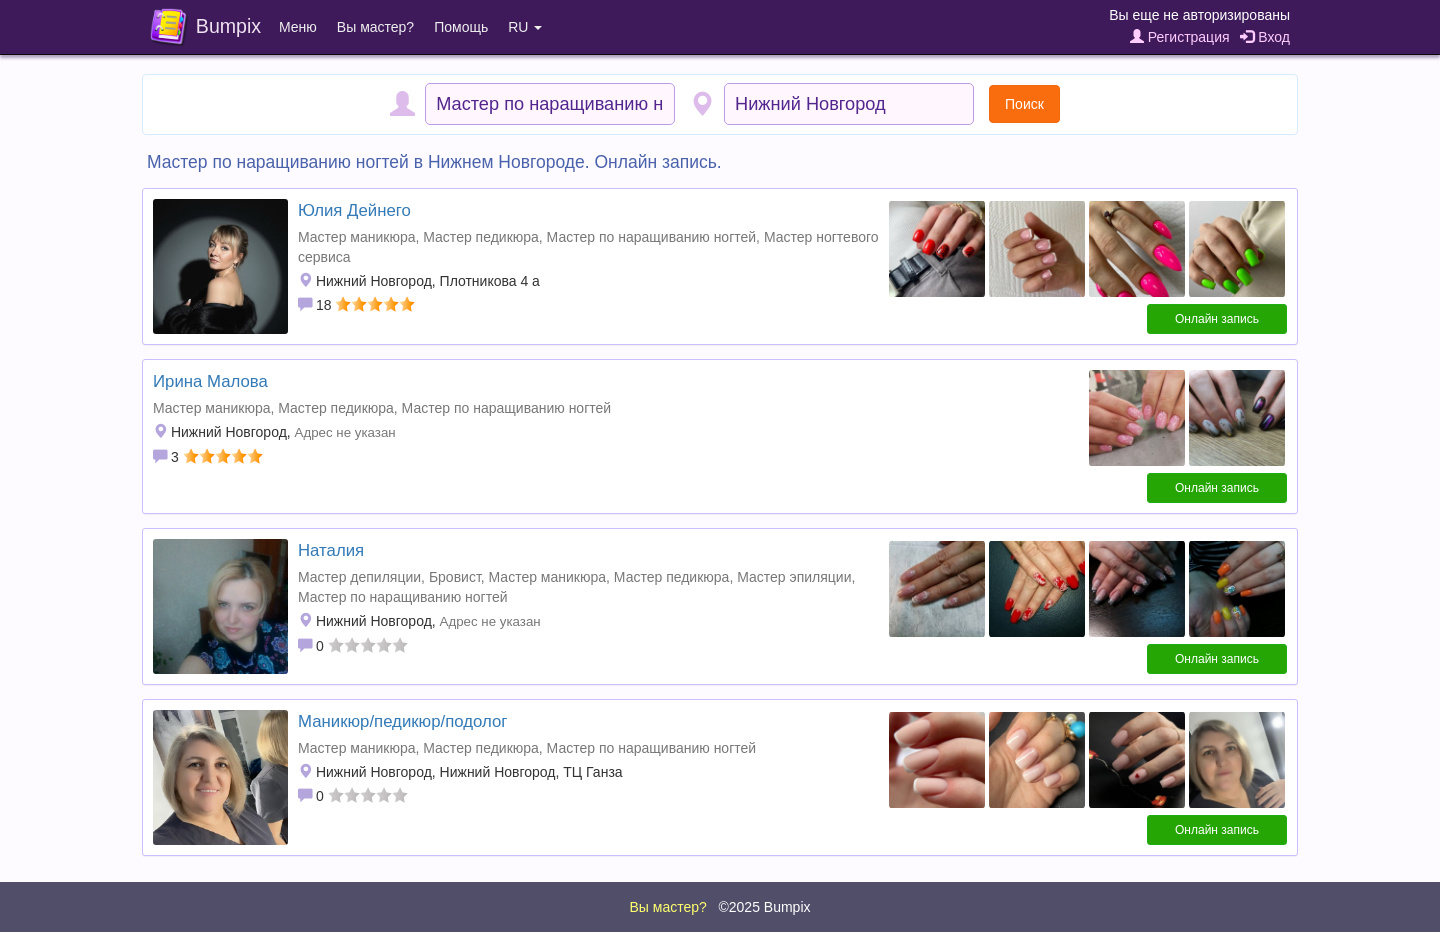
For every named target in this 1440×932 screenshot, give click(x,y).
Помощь (461, 27)
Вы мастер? (375, 27)
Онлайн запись (1217, 319)
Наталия (331, 550)
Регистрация (1180, 37)
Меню (298, 27)
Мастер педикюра (481, 237)
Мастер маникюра (356, 237)
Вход (1265, 37)
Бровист (455, 577)
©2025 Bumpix (764, 907)
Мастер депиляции (359, 577)
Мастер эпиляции (794, 577)
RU (525, 27)
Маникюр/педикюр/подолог (402, 721)
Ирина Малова (210, 381)
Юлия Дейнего (354, 210)
